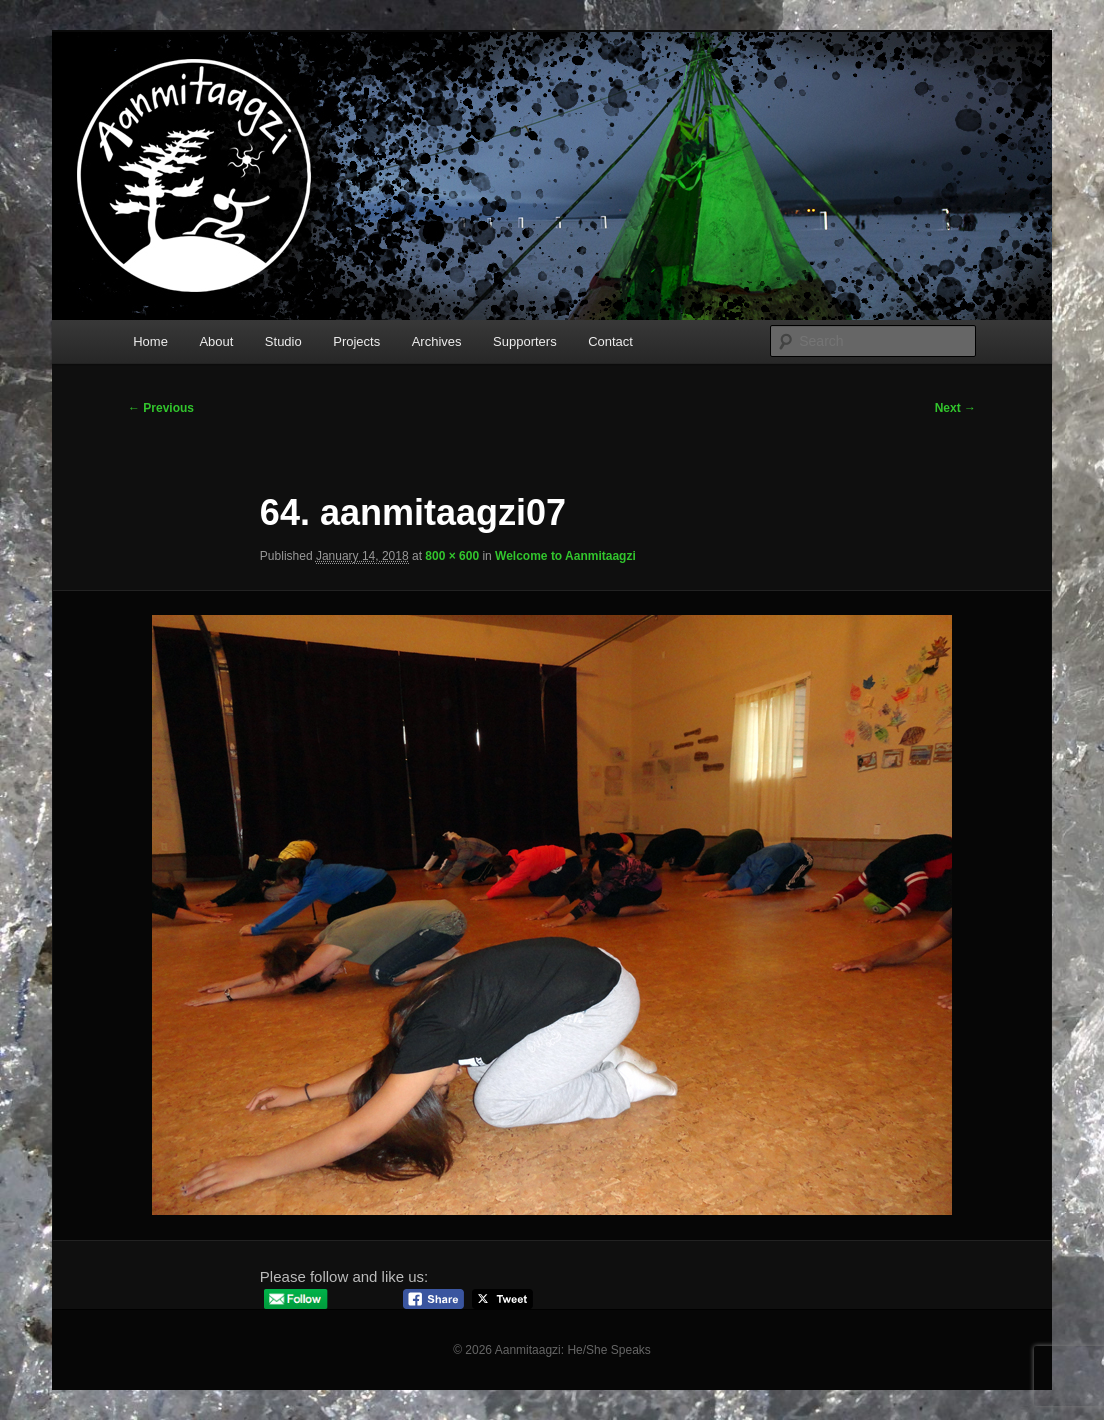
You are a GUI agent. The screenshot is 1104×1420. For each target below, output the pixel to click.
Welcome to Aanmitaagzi (565, 556)
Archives (437, 341)
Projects (356, 341)
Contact (610, 341)
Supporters (525, 341)
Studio (283, 341)
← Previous (161, 408)
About (216, 341)
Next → (955, 408)
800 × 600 (452, 556)
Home (150, 341)
